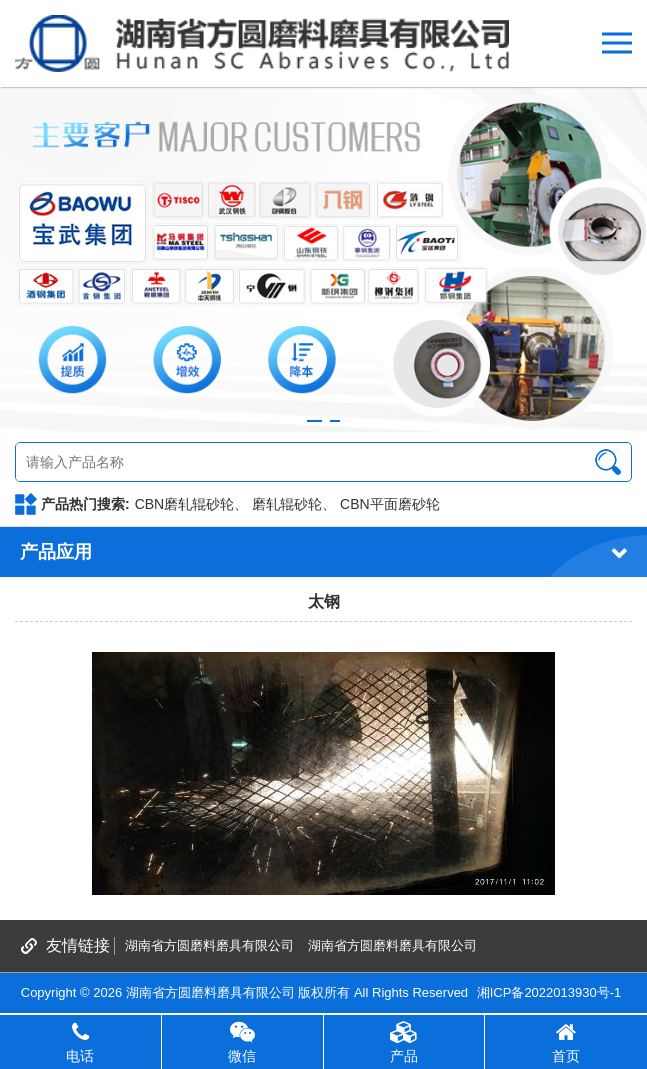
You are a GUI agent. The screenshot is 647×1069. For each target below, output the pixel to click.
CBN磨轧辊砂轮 (185, 504)
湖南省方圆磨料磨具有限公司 (209, 945)
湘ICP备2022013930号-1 (549, 992)
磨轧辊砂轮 (287, 504)
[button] (314, 421)
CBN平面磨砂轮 (390, 504)
